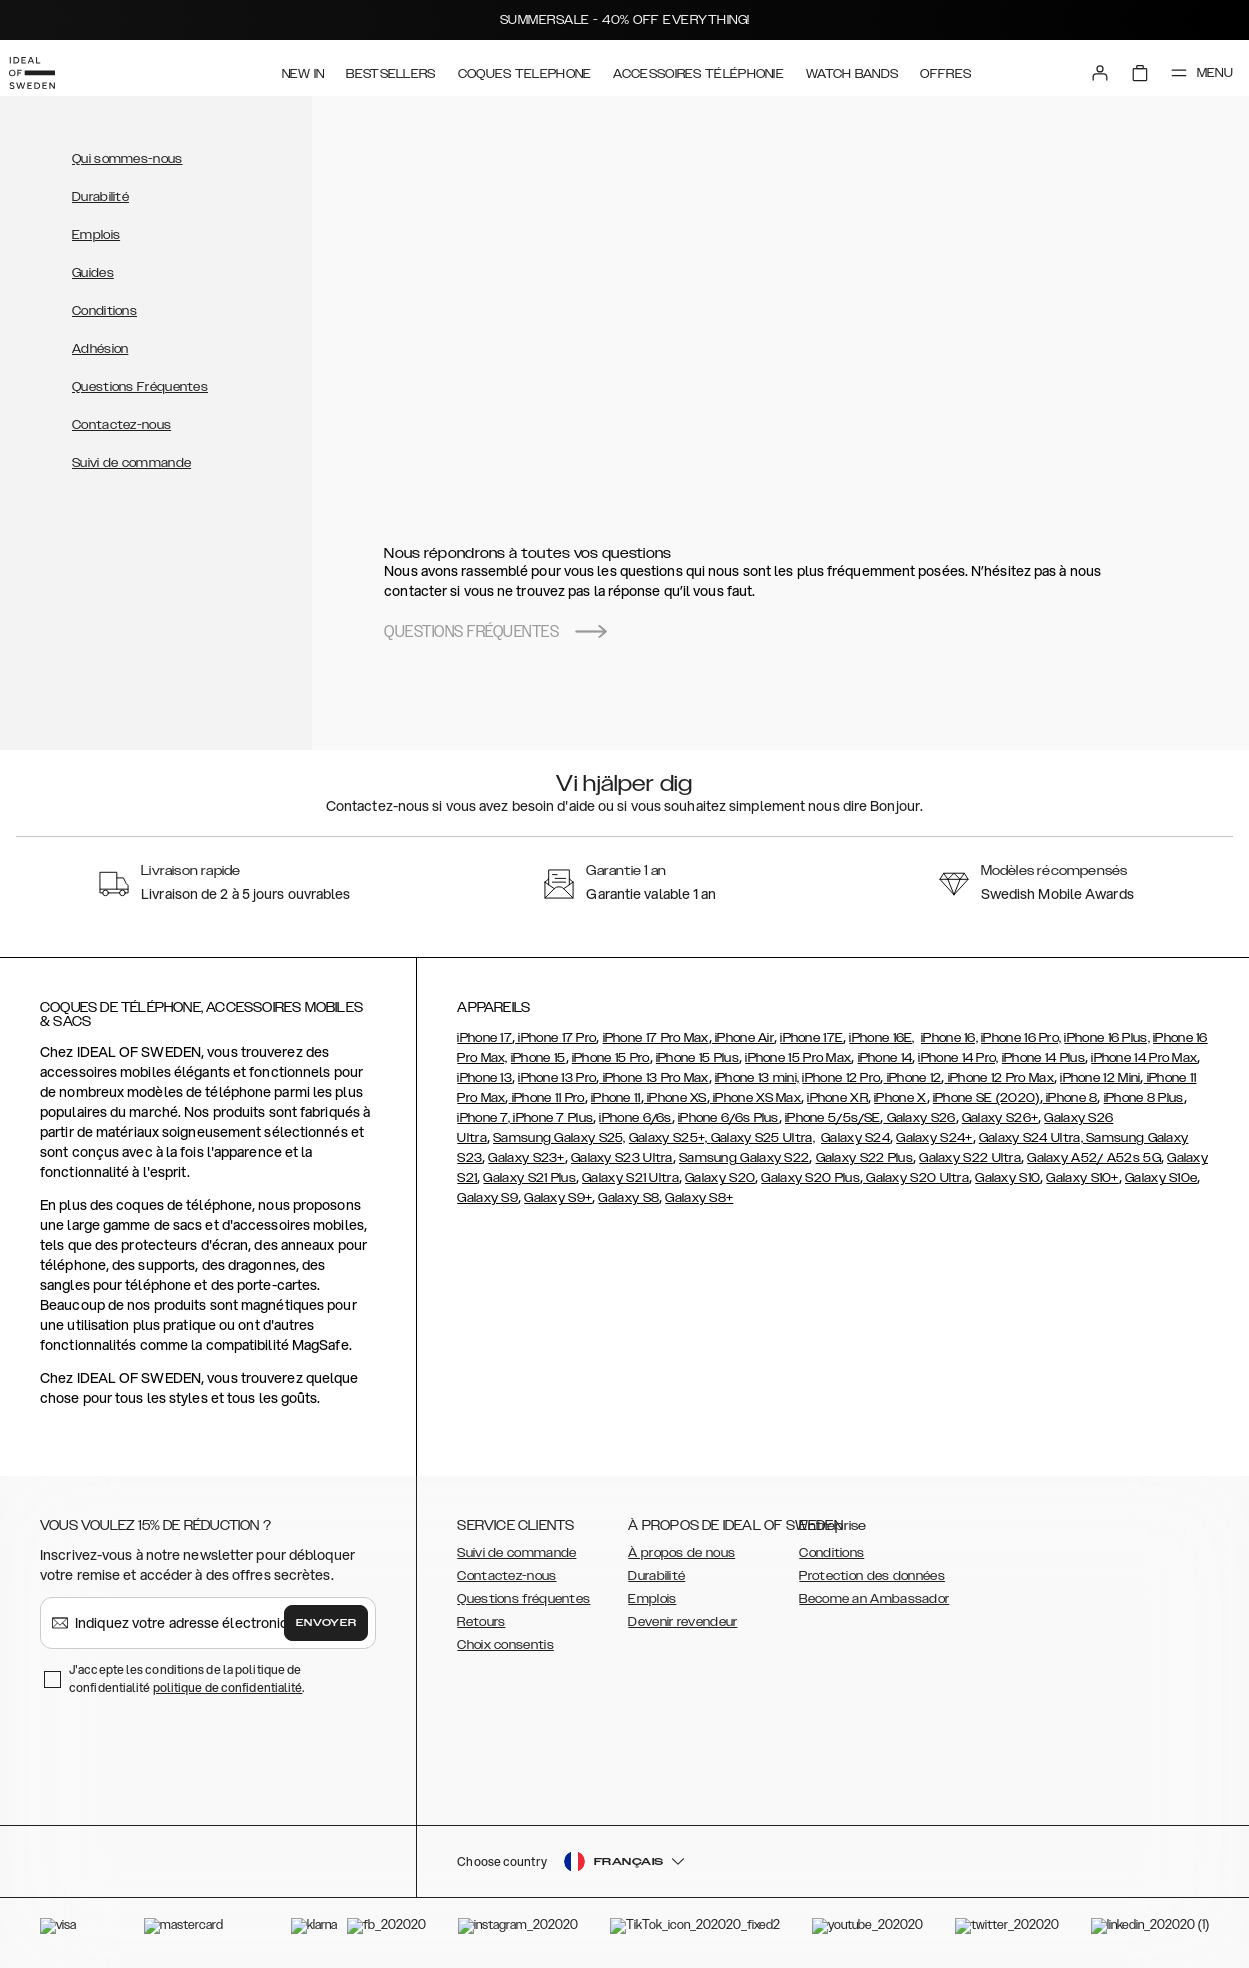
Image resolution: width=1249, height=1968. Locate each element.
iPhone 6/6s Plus (728, 1118)
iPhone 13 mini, (757, 1078)
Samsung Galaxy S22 (744, 1158)
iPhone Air (743, 1038)
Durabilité (100, 197)
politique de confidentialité (228, 1687)
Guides (93, 273)
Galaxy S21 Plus (529, 1178)
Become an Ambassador (874, 1599)
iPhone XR (837, 1098)
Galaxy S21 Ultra (630, 1178)
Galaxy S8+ (699, 1198)
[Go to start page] (47, 68)
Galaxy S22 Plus (865, 1158)
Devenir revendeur (682, 1622)
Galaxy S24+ (934, 1138)
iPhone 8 (1070, 1098)
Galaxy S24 (855, 1138)
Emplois (96, 235)
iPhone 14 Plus (1043, 1058)
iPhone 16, (949, 1038)
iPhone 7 (482, 1118)
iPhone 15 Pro (611, 1058)
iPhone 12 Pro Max (999, 1078)
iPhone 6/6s (635, 1118)
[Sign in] (1081, 68)
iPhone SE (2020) (986, 1098)
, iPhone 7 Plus (551, 1118)
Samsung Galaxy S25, (559, 1138)
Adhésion (100, 349)
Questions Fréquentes (140, 387)
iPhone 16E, (881, 1038)
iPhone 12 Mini (1100, 1078)
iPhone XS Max (755, 1098)
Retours (481, 1622)
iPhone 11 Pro (547, 1098)
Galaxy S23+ (526, 1158)
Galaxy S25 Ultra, (763, 1138)
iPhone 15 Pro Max (798, 1058)
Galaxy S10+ (1082, 1178)
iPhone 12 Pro (841, 1078)
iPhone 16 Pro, (1021, 1038)
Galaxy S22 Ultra (970, 1158)
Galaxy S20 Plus (810, 1178)
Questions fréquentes (523, 1599)
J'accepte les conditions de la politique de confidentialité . (187, 1678)
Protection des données (872, 1576)
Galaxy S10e (1161, 1178)
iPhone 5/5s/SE (832, 1118)
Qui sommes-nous (127, 159)
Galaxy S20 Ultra (916, 1178)
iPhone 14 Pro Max (1144, 1058)
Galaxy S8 (628, 1198)
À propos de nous (681, 1553)
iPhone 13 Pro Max (653, 1078)
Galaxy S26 (919, 1118)
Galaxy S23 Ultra (622, 1158)
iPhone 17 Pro (555, 1038)
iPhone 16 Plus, (1107, 1038)
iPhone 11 (616, 1098)
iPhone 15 (538, 1058)
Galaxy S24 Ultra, (1032, 1138)
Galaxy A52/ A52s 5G (1094, 1158)
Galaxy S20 (720, 1178)
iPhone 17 (484, 1038)
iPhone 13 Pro (557, 1078)
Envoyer (326, 1623)
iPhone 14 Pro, (958, 1058)
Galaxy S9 (487, 1198)
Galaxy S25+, (670, 1138)
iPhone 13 (484, 1078)
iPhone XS (675, 1098)
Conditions (104, 311)
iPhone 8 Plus (1144, 1098)
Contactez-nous (121, 425)
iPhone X (900, 1098)
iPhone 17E (811, 1038)
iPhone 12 (912, 1078)
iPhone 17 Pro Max (656, 1038)
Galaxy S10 (1007, 1178)
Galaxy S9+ (558, 1198)
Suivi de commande (131, 463)
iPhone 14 (885, 1058)
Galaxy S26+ (1000, 1118)
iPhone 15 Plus (697, 1058)
